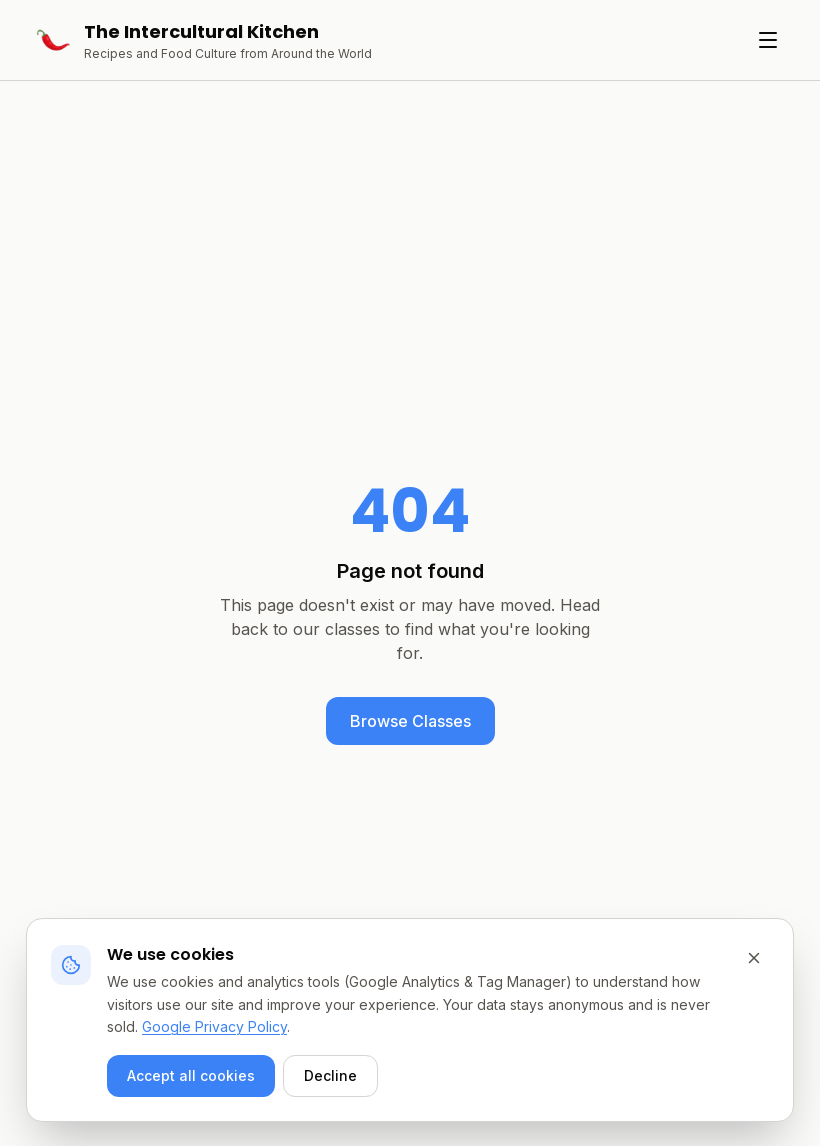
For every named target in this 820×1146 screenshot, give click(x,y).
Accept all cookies (191, 1075)
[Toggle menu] (768, 40)
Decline (330, 1075)
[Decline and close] (754, 958)
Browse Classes (410, 721)
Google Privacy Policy (214, 1026)
